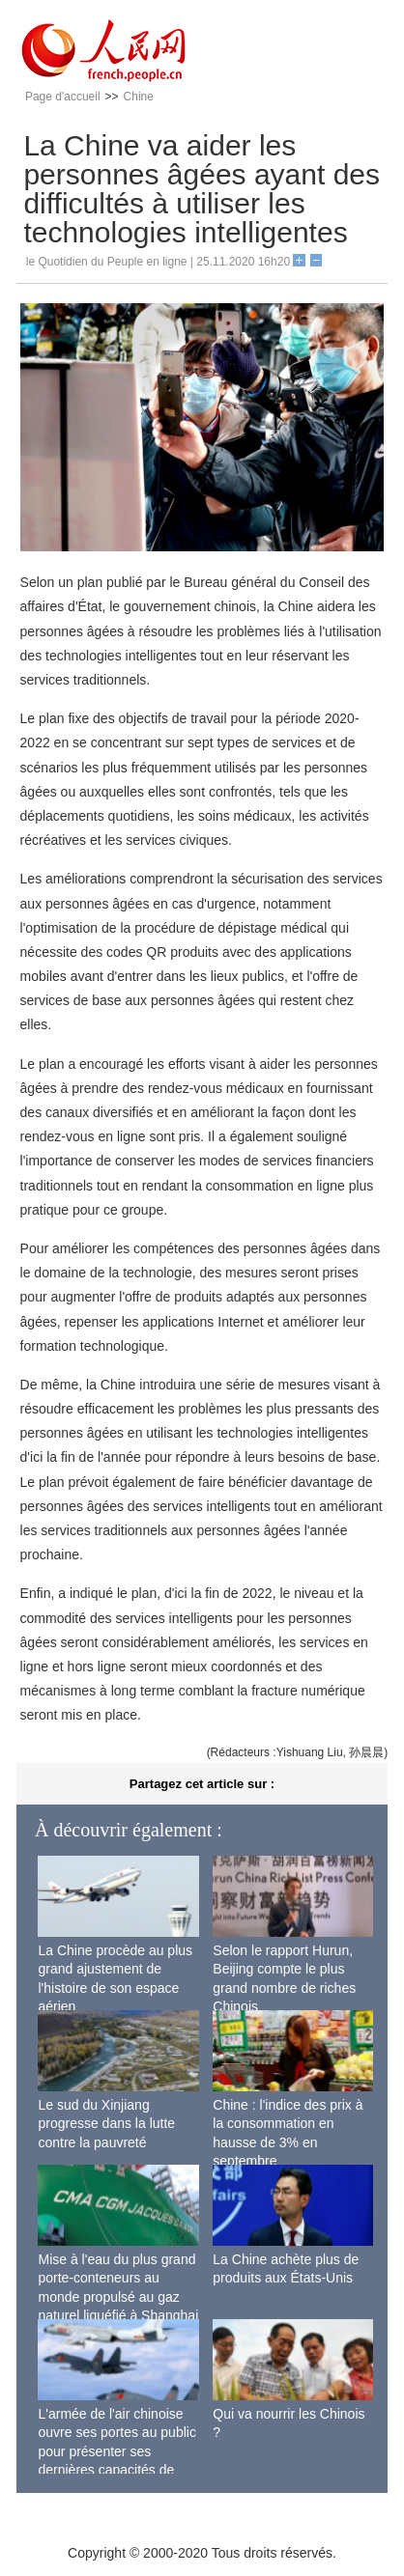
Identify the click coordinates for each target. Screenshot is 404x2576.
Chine (139, 96)
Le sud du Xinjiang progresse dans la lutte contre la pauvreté (106, 2123)
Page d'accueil (63, 96)
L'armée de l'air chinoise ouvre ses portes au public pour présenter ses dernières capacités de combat (116, 2451)
